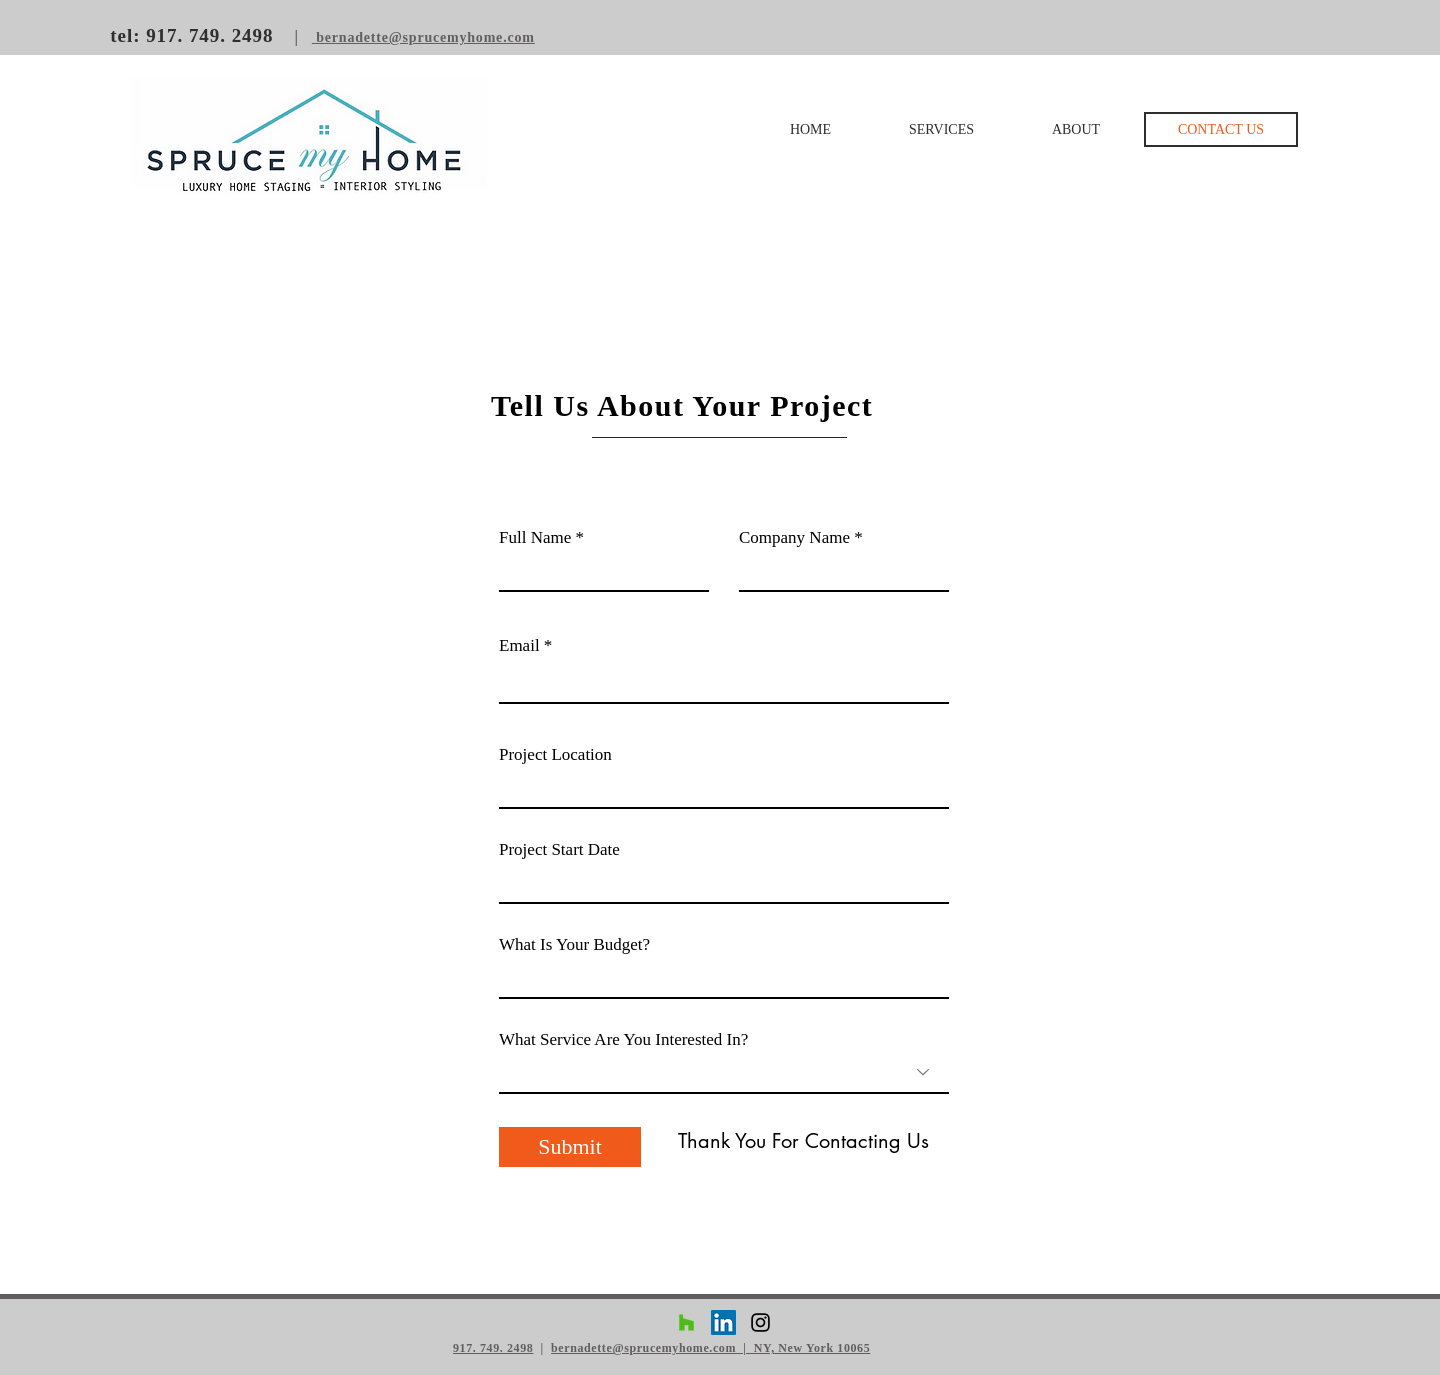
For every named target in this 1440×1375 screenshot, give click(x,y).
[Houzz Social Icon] (686, 1322)
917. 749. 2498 (493, 1348)
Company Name (794, 537)
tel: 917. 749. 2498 (194, 35)
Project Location (555, 754)
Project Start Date (559, 849)
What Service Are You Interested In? (623, 1039)
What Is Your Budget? (574, 944)
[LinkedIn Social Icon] (723, 1322)
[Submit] (570, 1147)
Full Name (535, 537)
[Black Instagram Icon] (760, 1322)
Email (519, 645)
